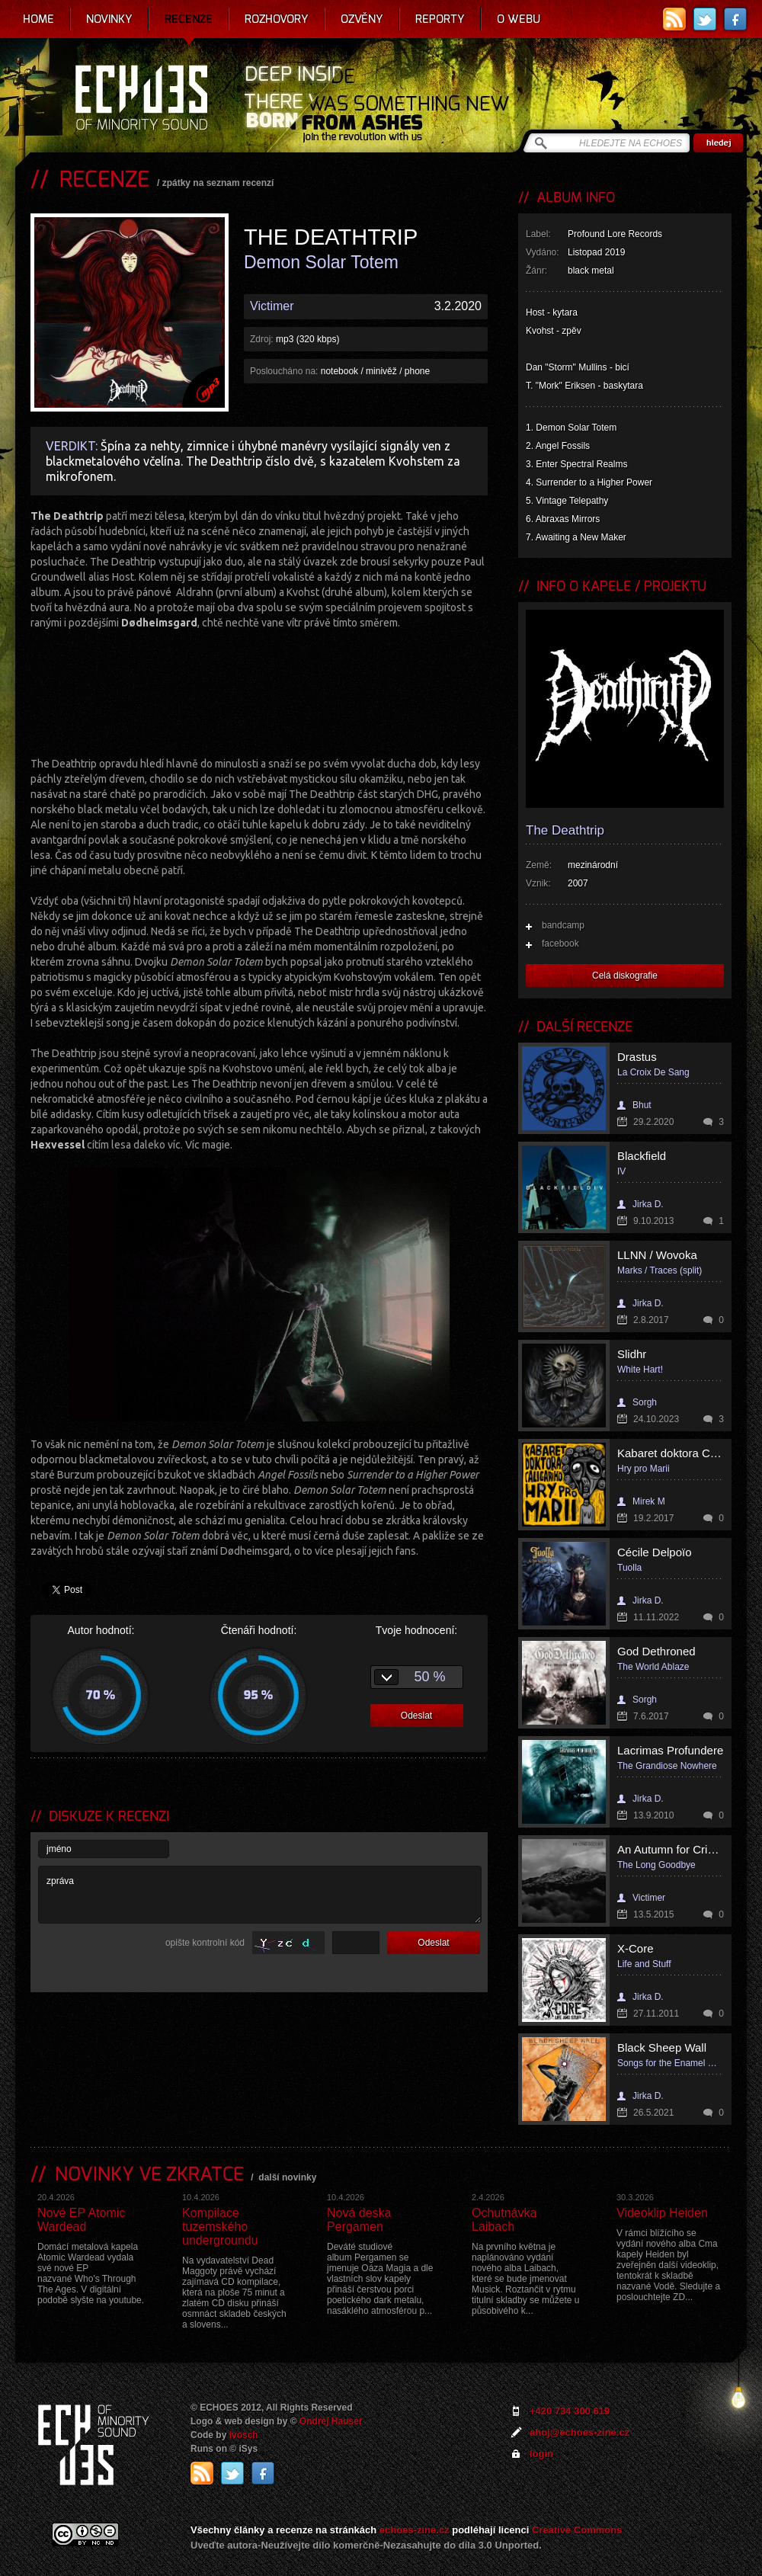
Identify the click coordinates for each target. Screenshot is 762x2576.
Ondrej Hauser (331, 2421)
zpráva (260, 1895)
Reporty (440, 19)
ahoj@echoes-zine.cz (579, 2432)
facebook (560, 943)
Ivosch (243, 2435)
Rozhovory (277, 19)
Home (38, 19)
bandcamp (563, 925)
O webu (518, 19)
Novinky (109, 19)
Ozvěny (362, 19)
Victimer (272, 306)
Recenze (189, 19)
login (541, 2453)
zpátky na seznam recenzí (218, 183)
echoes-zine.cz (414, 2530)
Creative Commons (577, 2530)
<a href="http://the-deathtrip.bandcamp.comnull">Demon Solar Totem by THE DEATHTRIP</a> (259, 691)
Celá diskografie (625, 975)
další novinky (287, 2177)
